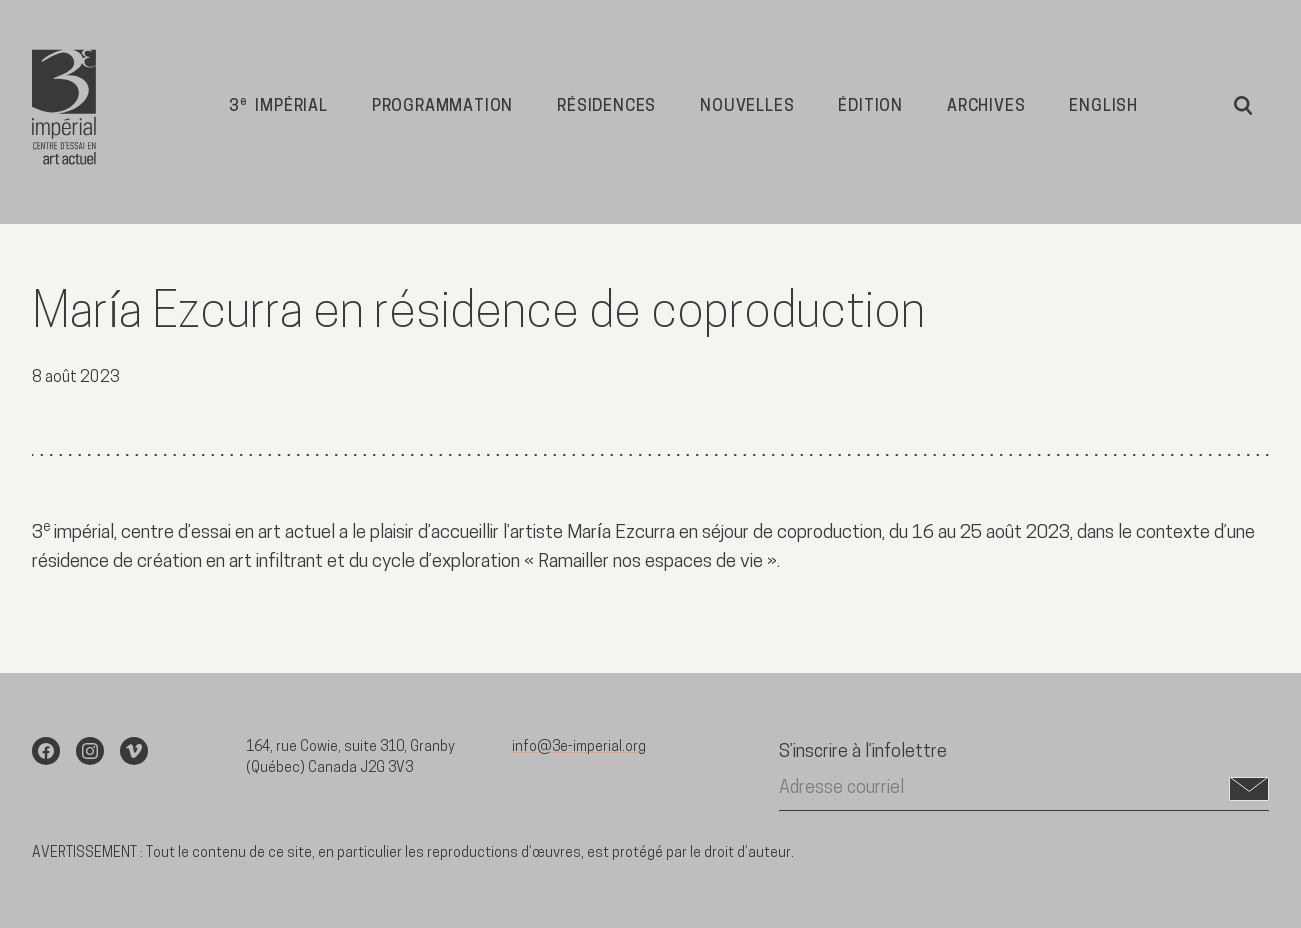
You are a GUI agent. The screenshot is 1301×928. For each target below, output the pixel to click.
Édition (870, 107)
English (1103, 107)
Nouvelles (747, 107)
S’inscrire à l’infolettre (863, 752)
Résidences (606, 107)
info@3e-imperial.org (579, 747)
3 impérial (278, 105)
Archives (986, 107)
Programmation (442, 107)
